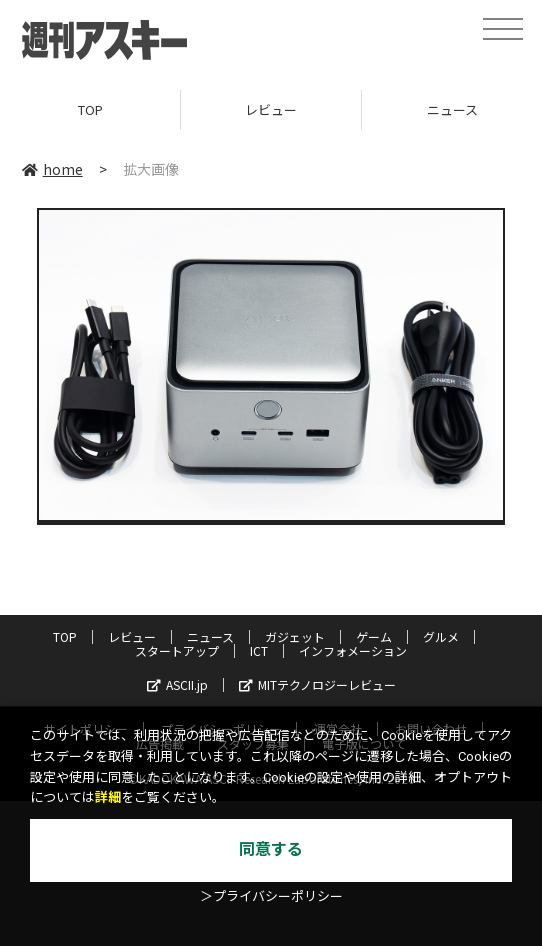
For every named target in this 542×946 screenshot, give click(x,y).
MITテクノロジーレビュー (317, 684)
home (52, 169)
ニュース (210, 636)
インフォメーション (353, 650)
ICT (259, 650)
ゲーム (374, 636)
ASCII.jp (177, 684)
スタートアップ (177, 650)
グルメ (441, 636)
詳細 (108, 797)
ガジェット (295, 636)
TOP (90, 109)
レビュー (271, 109)
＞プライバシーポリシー (271, 896)
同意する (271, 849)
